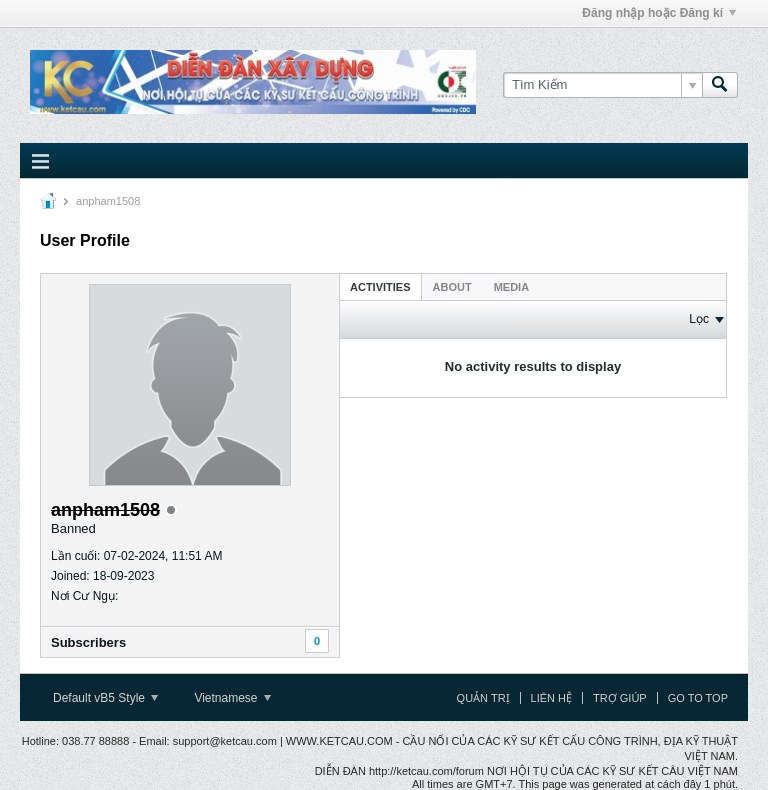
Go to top (698, 698)
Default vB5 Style (105, 698)
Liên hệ (551, 698)
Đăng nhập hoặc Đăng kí (659, 13)
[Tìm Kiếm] (602, 85)
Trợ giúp (620, 698)
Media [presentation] (511, 287)
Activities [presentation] (380, 287)
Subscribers (88, 642)
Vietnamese (232, 698)
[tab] (380, 286)
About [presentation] (452, 287)
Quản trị (483, 698)
